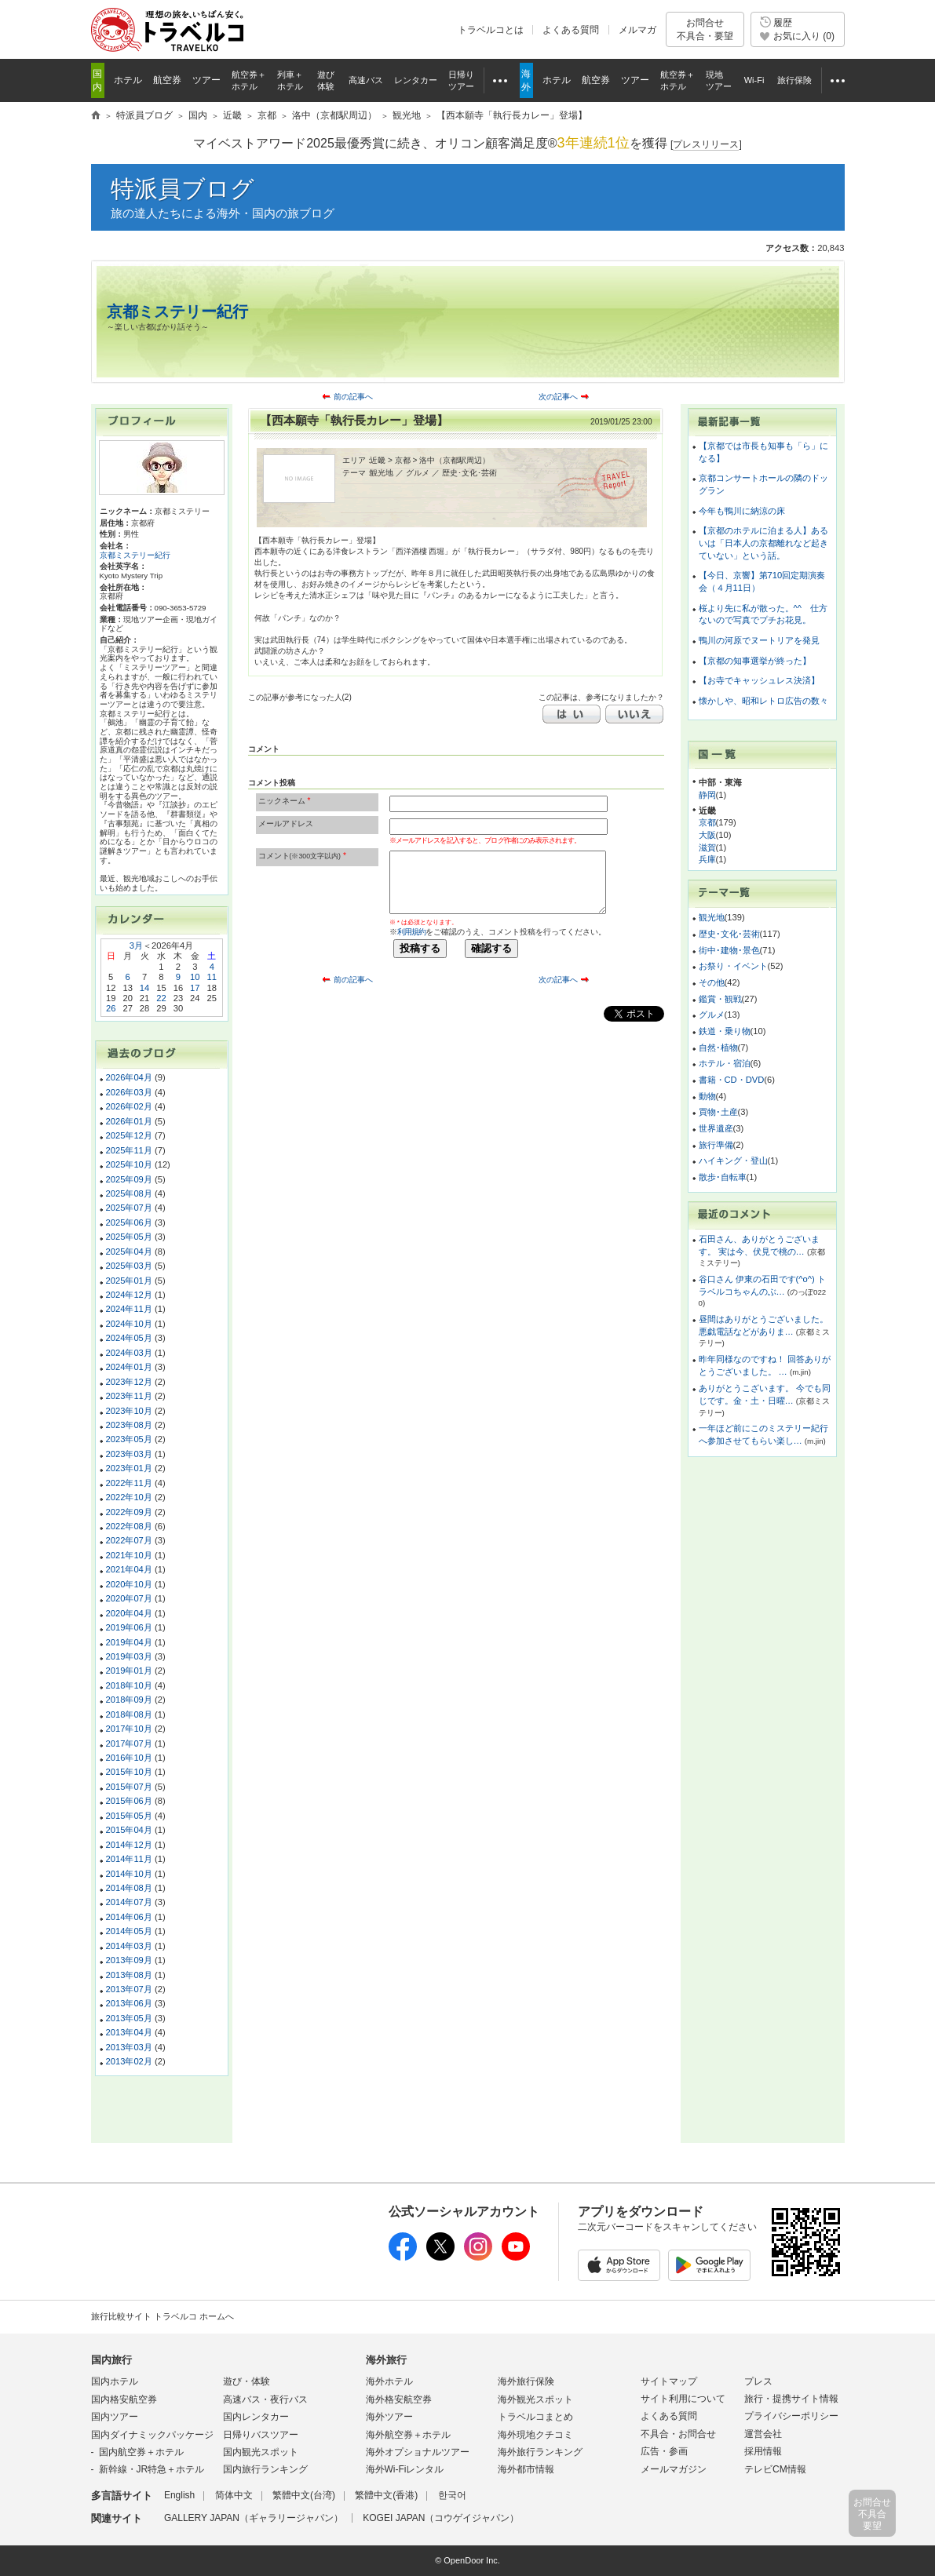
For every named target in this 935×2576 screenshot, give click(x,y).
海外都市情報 (526, 2469)
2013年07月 (129, 1989)
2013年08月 (129, 1975)
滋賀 (707, 847)
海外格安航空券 (399, 2399)
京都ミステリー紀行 (177, 311)
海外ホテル (389, 2381)
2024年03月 (129, 1352)
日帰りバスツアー (260, 2434)
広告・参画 (664, 2451)
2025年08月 (129, 1193)
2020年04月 (129, 1613)
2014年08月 (129, 1888)
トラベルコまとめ (535, 2416)
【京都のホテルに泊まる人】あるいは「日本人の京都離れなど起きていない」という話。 (763, 542)
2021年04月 (129, 1569)
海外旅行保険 (526, 2381)
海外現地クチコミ (535, 2434)
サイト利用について (683, 2398)
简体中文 (234, 2495)
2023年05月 (129, 1439)
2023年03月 (129, 1454)
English (179, 2495)
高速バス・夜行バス (265, 2399)
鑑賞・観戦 (720, 999)
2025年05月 (129, 1236)
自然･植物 (718, 1047)
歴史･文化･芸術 (729, 933)
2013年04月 (129, 2032)
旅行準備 (716, 1145)
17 (194, 988)
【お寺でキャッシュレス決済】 (759, 680)
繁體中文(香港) (386, 2495)
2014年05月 (129, 1931)
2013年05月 (129, 2018)
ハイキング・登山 (733, 1160)
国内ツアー (114, 2416)
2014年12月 (129, 1844)
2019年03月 (129, 1656)
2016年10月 (129, 1757)
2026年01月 (129, 1121)
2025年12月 (129, 1135)
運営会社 (763, 2433)
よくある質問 (570, 30)
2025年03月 (129, 1265)
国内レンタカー (256, 2416)
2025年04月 (129, 1251)
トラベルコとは (491, 30)
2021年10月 (129, 1555)
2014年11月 (129, 1859)
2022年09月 (129, 1512)
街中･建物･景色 (729, 950)
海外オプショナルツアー (417, 2452)
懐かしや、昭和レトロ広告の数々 (763, 700)
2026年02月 (129, 1106)
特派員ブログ (182, 189)
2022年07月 (129, 1540)
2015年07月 (129, 1786)
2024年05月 (129, 1338)
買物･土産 (718, 1112)
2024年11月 (129, 1309)
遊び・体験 (246, 2381)
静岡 (707, 795)
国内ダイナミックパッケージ (152, 2434)
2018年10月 (129, 1685)
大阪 (707, 835)
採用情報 (763, 2451)
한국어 (452, 2495)
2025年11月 (129, 1150)
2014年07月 (129, 1902)
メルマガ (637, 30)
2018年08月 (129, 1714)
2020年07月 (129, 1598)
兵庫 (707, 859)
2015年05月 (129, 1815)
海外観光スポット (535, 2399)
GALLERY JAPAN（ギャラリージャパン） (253, 2517)
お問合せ (705, 29)
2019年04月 (129, 1642)
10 (194, 977)
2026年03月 (129, 1092)
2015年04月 (129, 1830)
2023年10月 (129, 1411)
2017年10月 (129, 1728)
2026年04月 (129, 1077)
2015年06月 (129, 1800)
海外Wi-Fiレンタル (405, 2469)
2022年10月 (129, 1497)
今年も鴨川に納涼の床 (742, 511)
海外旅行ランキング (540, 2452)
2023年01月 (129, 1468)
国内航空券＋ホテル (141, 2452)
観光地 (712, 917)
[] (706, 145)
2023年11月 (129, 1396)
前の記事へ (353, 396)
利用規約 (411, 931)
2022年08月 (129, 1526)
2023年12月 (129, 1381)
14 (144, 988)
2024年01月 (129, 1367)
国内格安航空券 (124, 2399)
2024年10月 (129, 1323)
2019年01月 (129, 1670)
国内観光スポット (260, 2452)
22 (161, 998)
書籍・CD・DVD (732, 1079)
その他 (712, 982)
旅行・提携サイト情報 (791, 2398)
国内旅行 (111, 2360)
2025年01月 (129, 1280)
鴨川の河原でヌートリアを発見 (759, 640)
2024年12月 (129, 1294)
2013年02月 (129, 2061)
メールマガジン (674, 2469)
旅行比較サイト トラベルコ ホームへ (162, 2316)
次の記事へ (558, 396)
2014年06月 (129, 1917)
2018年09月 (129, 1699)
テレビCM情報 (775, 2469)
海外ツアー (389, 2416)
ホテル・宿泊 (725, 1063)
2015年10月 (129, 1771)
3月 (136, 945)
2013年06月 (129, 2003)
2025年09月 (129, 1179)
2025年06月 (129, 1222)
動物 (707, 1096)
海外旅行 (386, 2360)
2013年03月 (129, 2047)
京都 (707, 822)
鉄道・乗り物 (725, 1031)
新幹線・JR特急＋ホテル (152, 2469)
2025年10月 (129, 1164)
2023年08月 (129, 1425)
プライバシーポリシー (791, 2415)
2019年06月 (129, 1627)
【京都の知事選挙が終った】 (755, 660)
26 (110, 1008)
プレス (758, 2381)
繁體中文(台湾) (303, 2495)
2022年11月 (129, 1483)
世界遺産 (716, 1128)
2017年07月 (129, 1743)
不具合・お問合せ (678, 2433)
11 (212, 977)
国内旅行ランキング (265, 2469)
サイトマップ (669, 2381)
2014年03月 (129, 1946)
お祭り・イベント (733, 966)
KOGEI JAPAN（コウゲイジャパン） (441, 2517)
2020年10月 (129, 1584)
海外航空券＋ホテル (408, 2434)
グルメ (712, 1014)
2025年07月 (129, 1207)
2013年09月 (129, 1960)
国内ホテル (114, 2381)
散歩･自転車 (723, 1177)
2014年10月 (129, 1873)
